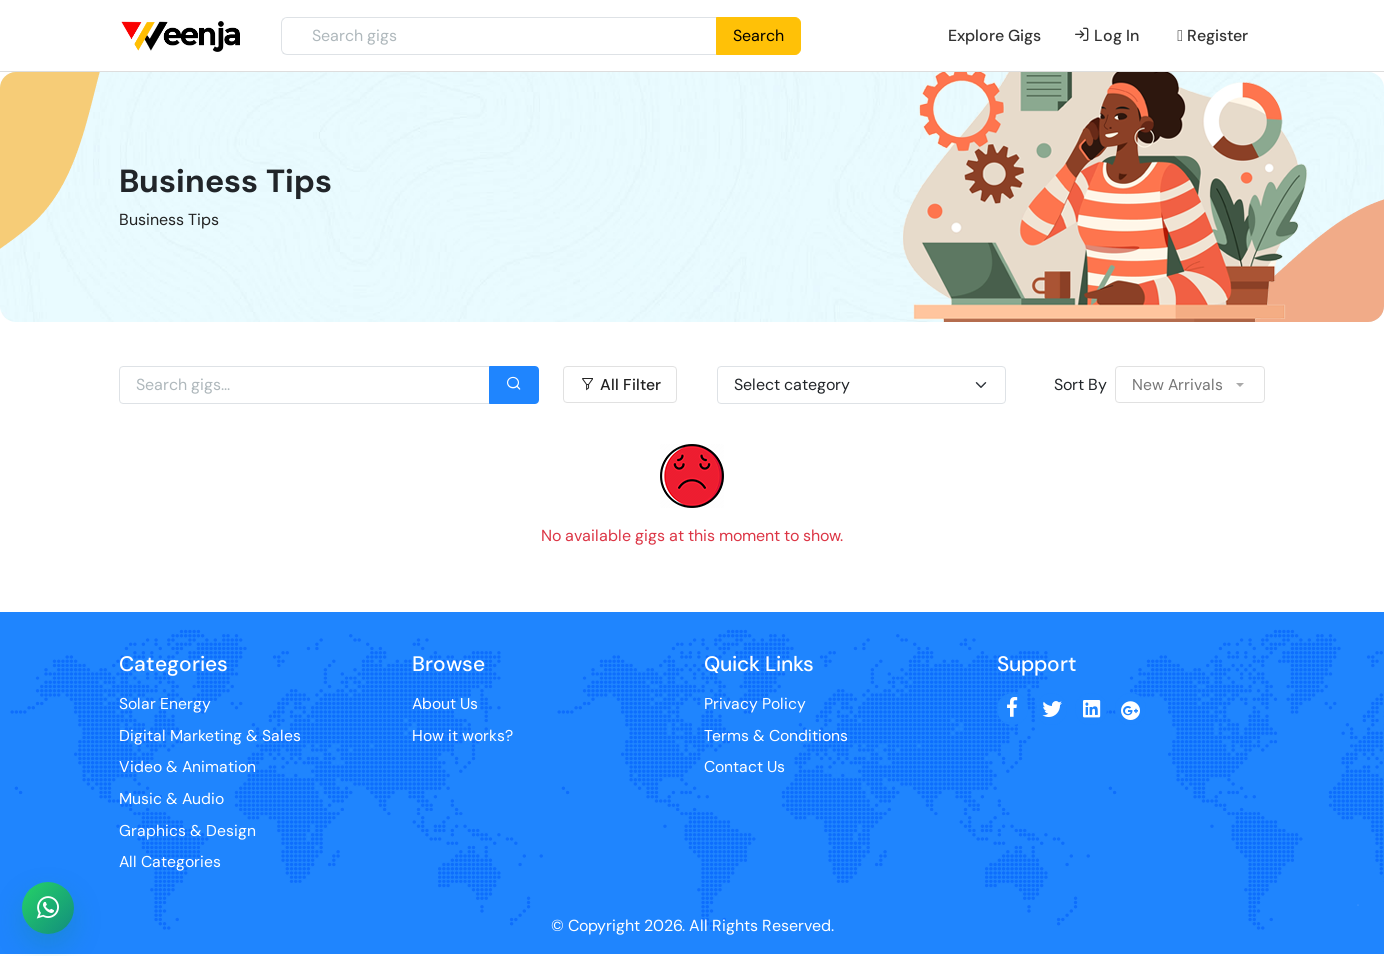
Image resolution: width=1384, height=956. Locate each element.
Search (758, 35)
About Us (446, 703)
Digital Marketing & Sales (210, 735)
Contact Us (745, 767)
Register (1212, 35)
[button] (1190, 385)
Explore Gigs (994, 35)
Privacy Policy (755, 703)
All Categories (170, 863)
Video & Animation (188, 767)
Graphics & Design (187, 831)
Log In (1106, 35)
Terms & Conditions (776, 735)
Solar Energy (165, 703)
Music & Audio (172, 799)
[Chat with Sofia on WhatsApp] (48, 908)
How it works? (462, 735)
